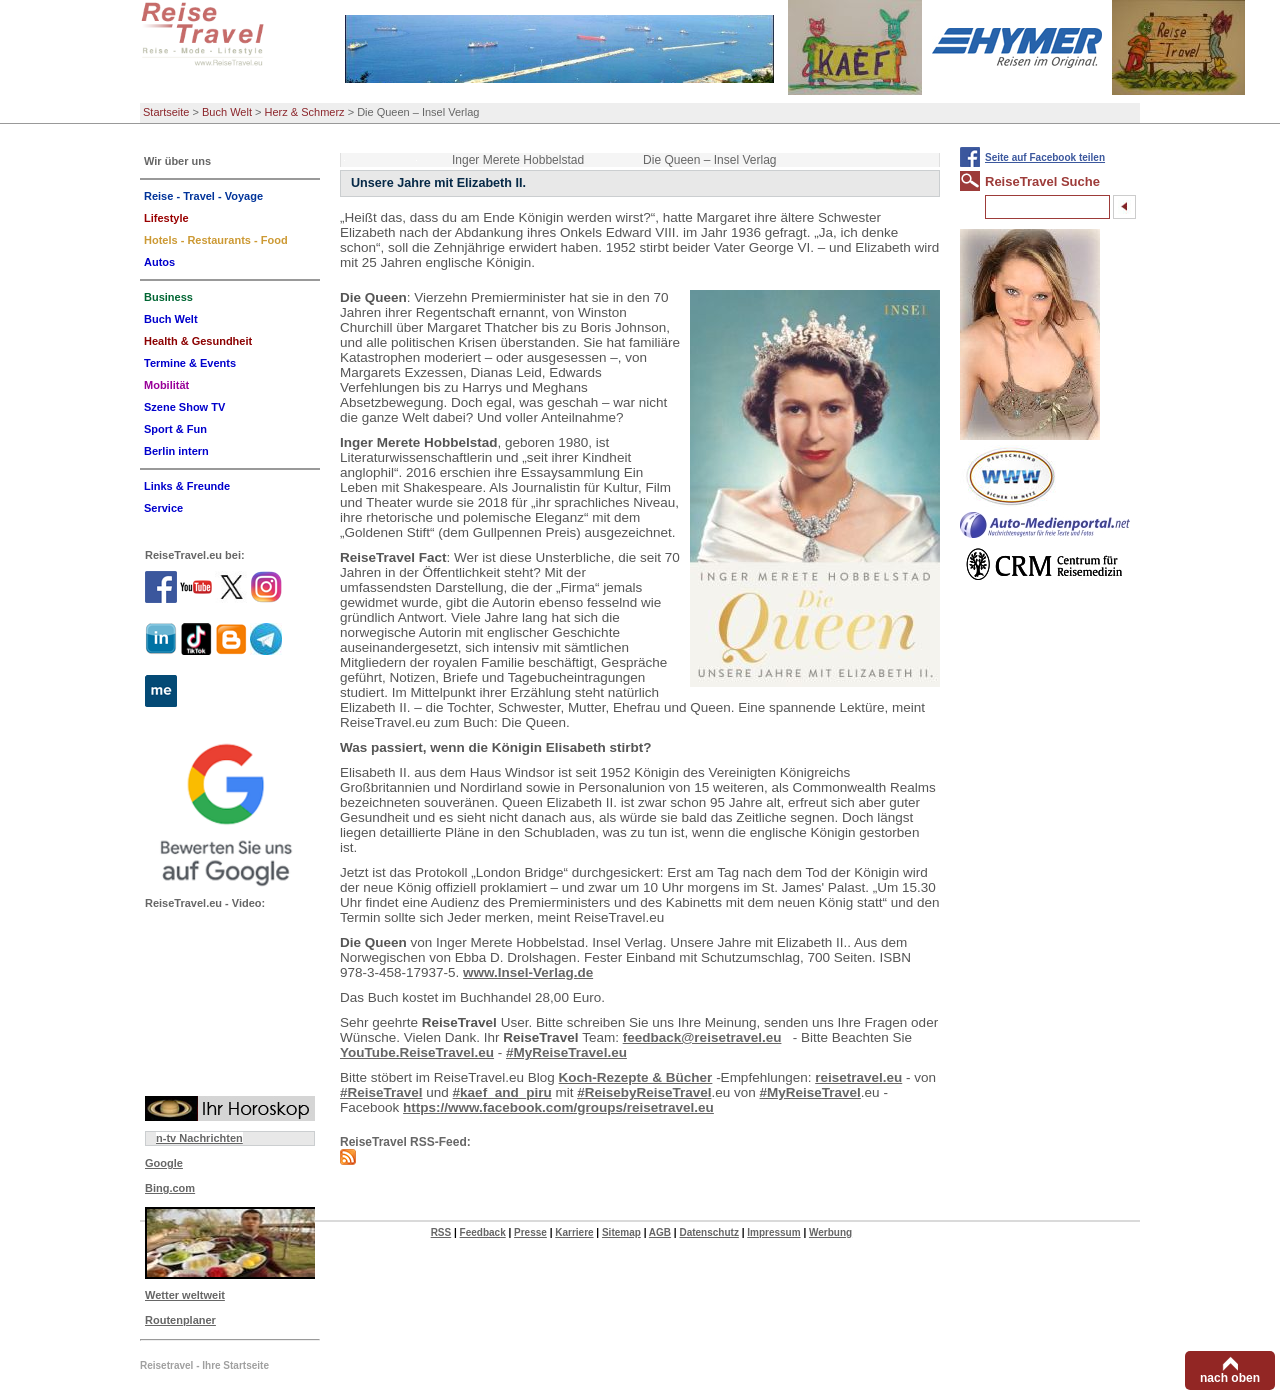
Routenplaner (180, 1320)
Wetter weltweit (185, 1295)
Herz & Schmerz (305, 112)
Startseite (166, 112)
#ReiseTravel (381, 1092)
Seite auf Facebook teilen (1045, 157)
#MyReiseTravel (810, 1092)
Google (164, 1163)
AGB (660, 1232)
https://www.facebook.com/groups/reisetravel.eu (558, 1107)
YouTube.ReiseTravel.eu (417, 1052)
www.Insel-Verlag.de (528, 972)
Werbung (830, 1232)
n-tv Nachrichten (199, 1138)
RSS (441, 1232)
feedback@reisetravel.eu (702, 1037)
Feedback (483, 1232)
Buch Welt (227, 112)
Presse (530, 1232)
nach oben (1230, 1378)
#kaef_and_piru (502, 1092)
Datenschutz (708, 1232)
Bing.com (170, 1188)
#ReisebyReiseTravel (644, 1092)
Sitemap (621, 1232)
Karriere (574, 1232)
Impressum (773, 1232)
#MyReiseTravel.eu (566, 1052)
